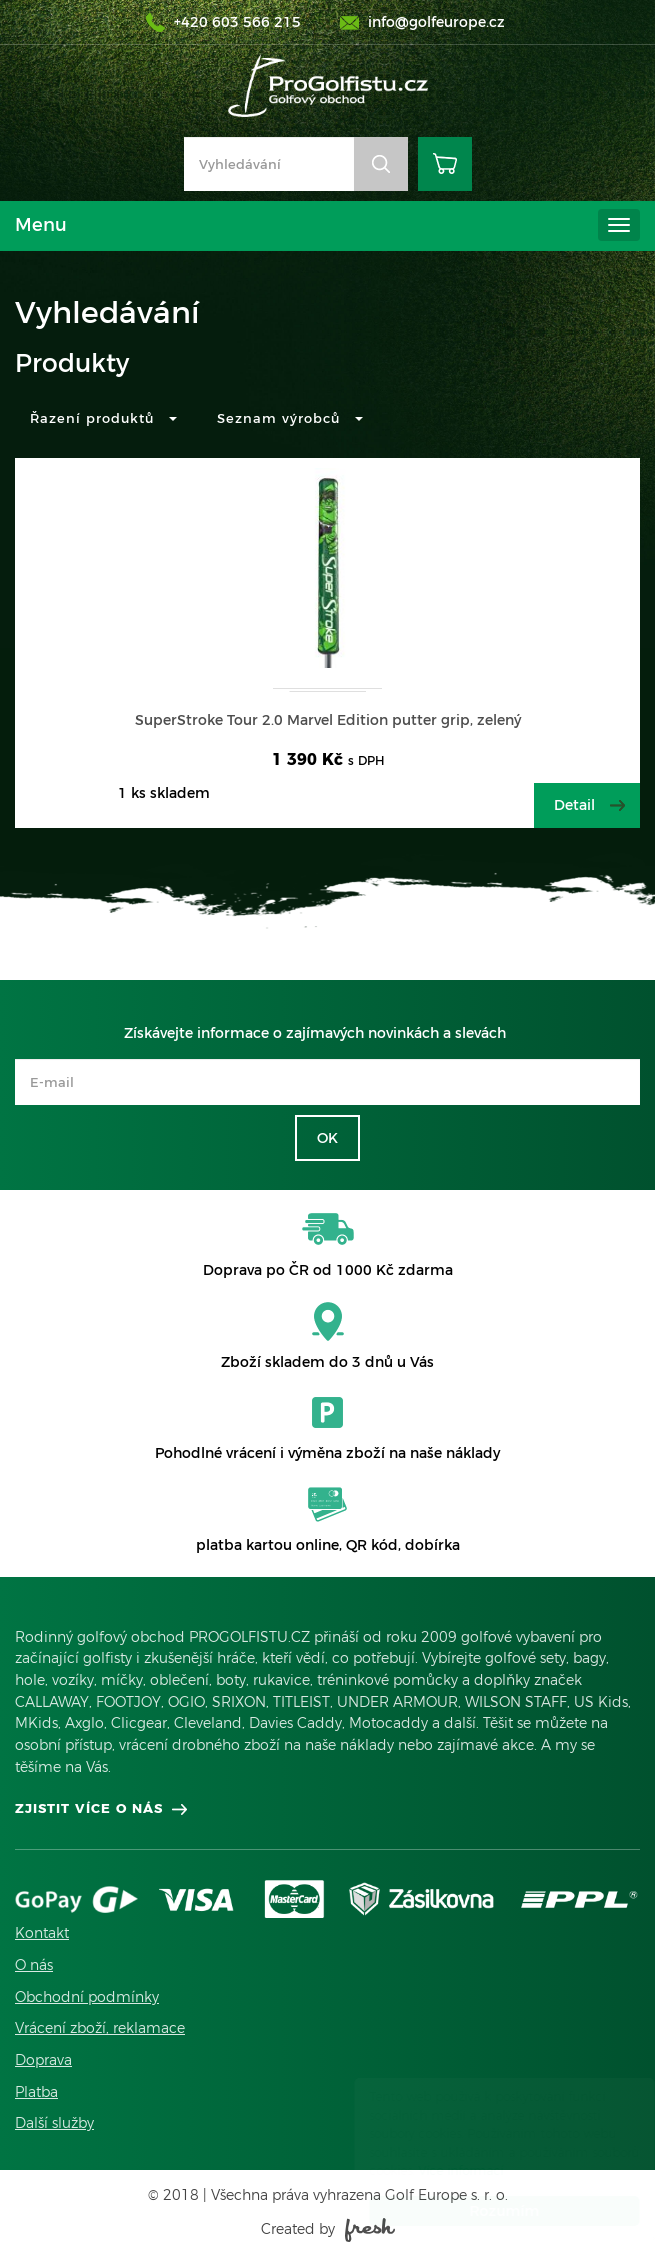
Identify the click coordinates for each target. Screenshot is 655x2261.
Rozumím (485, 2211)
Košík (445, 164)
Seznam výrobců (290, 418)
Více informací (441, 2170)
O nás (34, 1965)
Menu (41, 225)
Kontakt (42, 1933)
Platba (36, 2092)
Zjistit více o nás (89, 1808)
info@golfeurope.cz (436, 22)
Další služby (54, 2123)
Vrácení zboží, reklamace (100, 2028)
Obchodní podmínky (87, 1997)
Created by (328, 2229)
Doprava (43, 2060)
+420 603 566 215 (237, 22)
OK (327, 1138)
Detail (574, 805)
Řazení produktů (103, 418)
